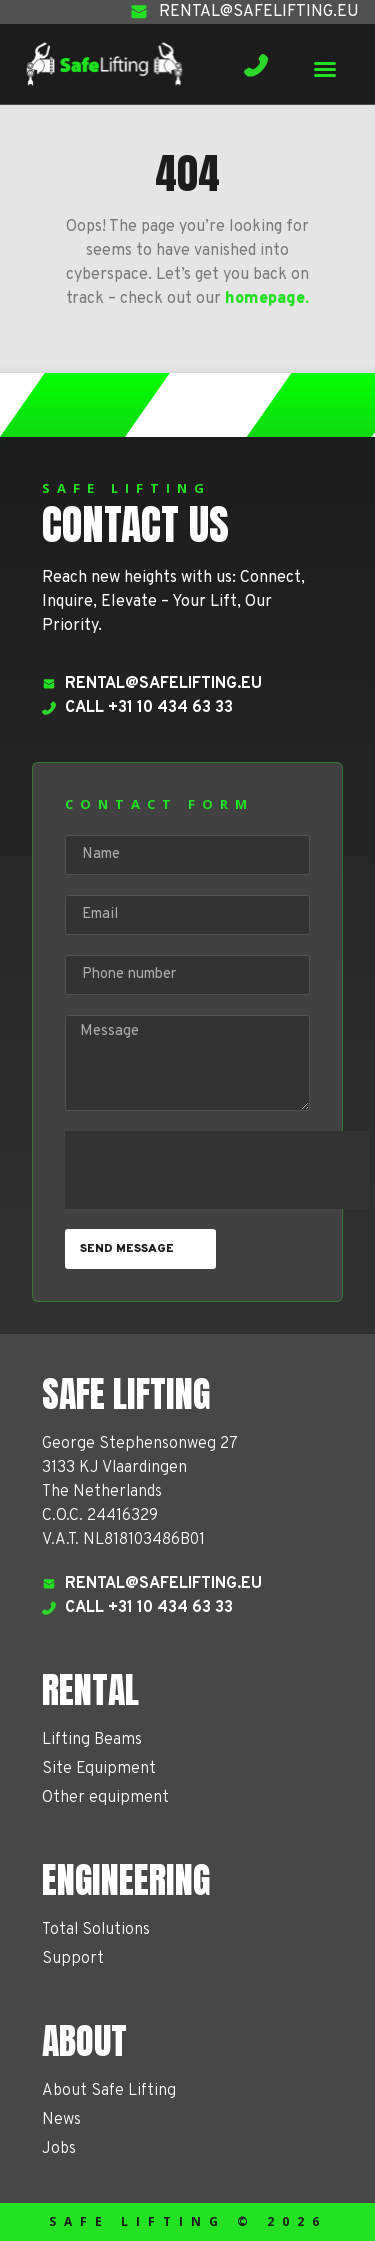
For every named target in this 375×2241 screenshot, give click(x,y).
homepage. (267, 299)
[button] (325, 69)
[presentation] (217, 1170)
